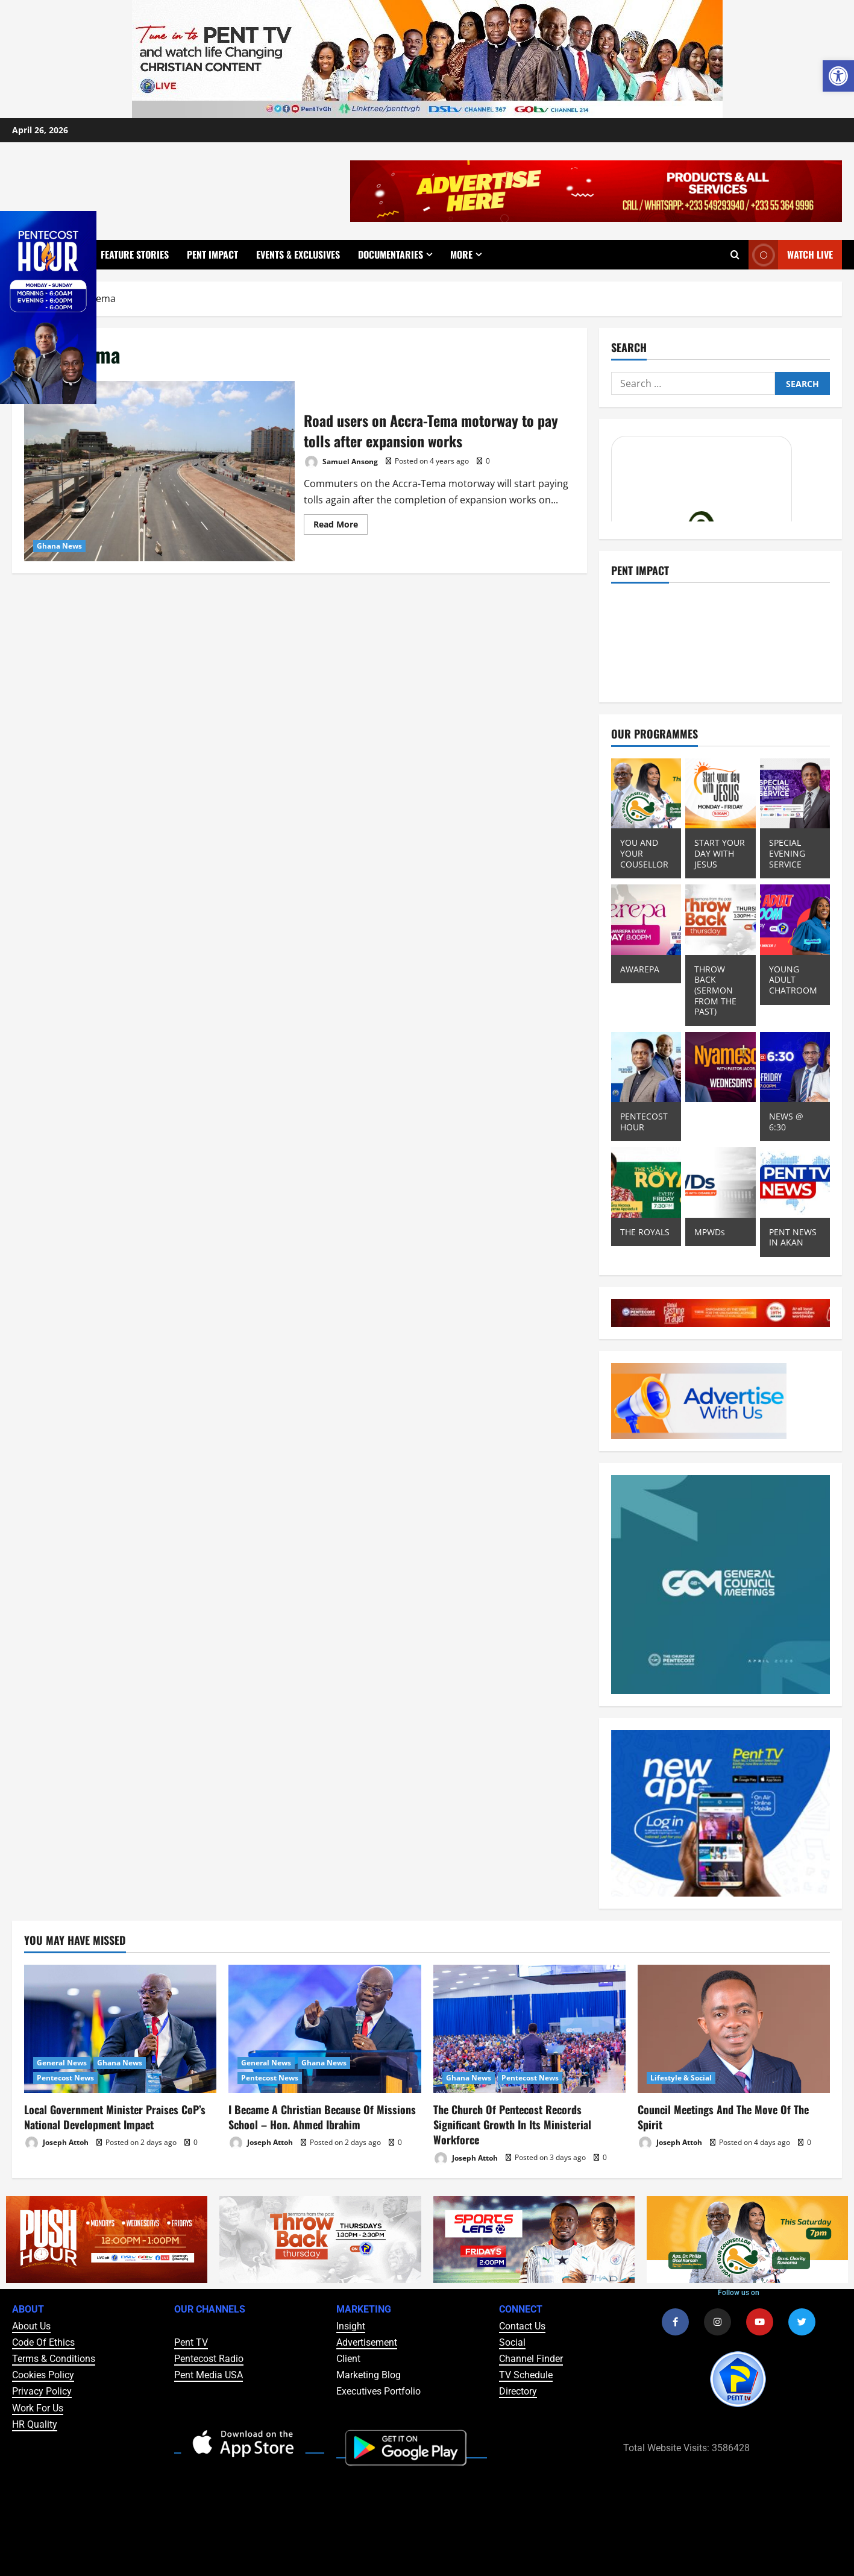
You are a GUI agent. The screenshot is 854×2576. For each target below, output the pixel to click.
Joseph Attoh (56, 2142)
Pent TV (191, 2342)
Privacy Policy (42, 2391)
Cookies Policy (43, 2375)
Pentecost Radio (208, 2358)
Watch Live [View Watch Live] (791, 254)
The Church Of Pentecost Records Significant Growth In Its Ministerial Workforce (512, 2124)
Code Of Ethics (43, 2342)
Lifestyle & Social (681, 2078)
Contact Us (522, 2326)
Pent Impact (212, 254)
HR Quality (34, 2424)
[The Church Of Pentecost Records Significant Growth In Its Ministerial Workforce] (529, 2029)
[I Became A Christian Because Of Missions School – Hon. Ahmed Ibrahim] (324, 2029)
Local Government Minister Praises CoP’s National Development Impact (115, 2117)
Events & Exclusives (298, 254)
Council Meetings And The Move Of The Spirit (723, 2117)
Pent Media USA (208, 2375)
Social (512, 2342)
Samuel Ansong (341, 462)
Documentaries (390, 254)
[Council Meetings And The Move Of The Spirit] (734, 2029)
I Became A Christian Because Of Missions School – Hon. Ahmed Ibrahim (322, 2117)
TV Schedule (526, 2375)
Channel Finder (531, 2358)
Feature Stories (135, 254)
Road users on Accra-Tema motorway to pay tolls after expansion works (159, 471)
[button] (838, 76)
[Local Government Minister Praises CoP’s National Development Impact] (120, 2029)
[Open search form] (734, 255)
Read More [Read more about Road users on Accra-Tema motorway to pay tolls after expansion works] (340, 522)
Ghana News (59, 546)
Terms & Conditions (53, 2358)
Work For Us (37, 2408)
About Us (31, 2326)
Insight (350, 2326)
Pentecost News (65, 2078)
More (461, 254)
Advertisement (366, 2342)
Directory (518, 2391)
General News (62, 2063)
